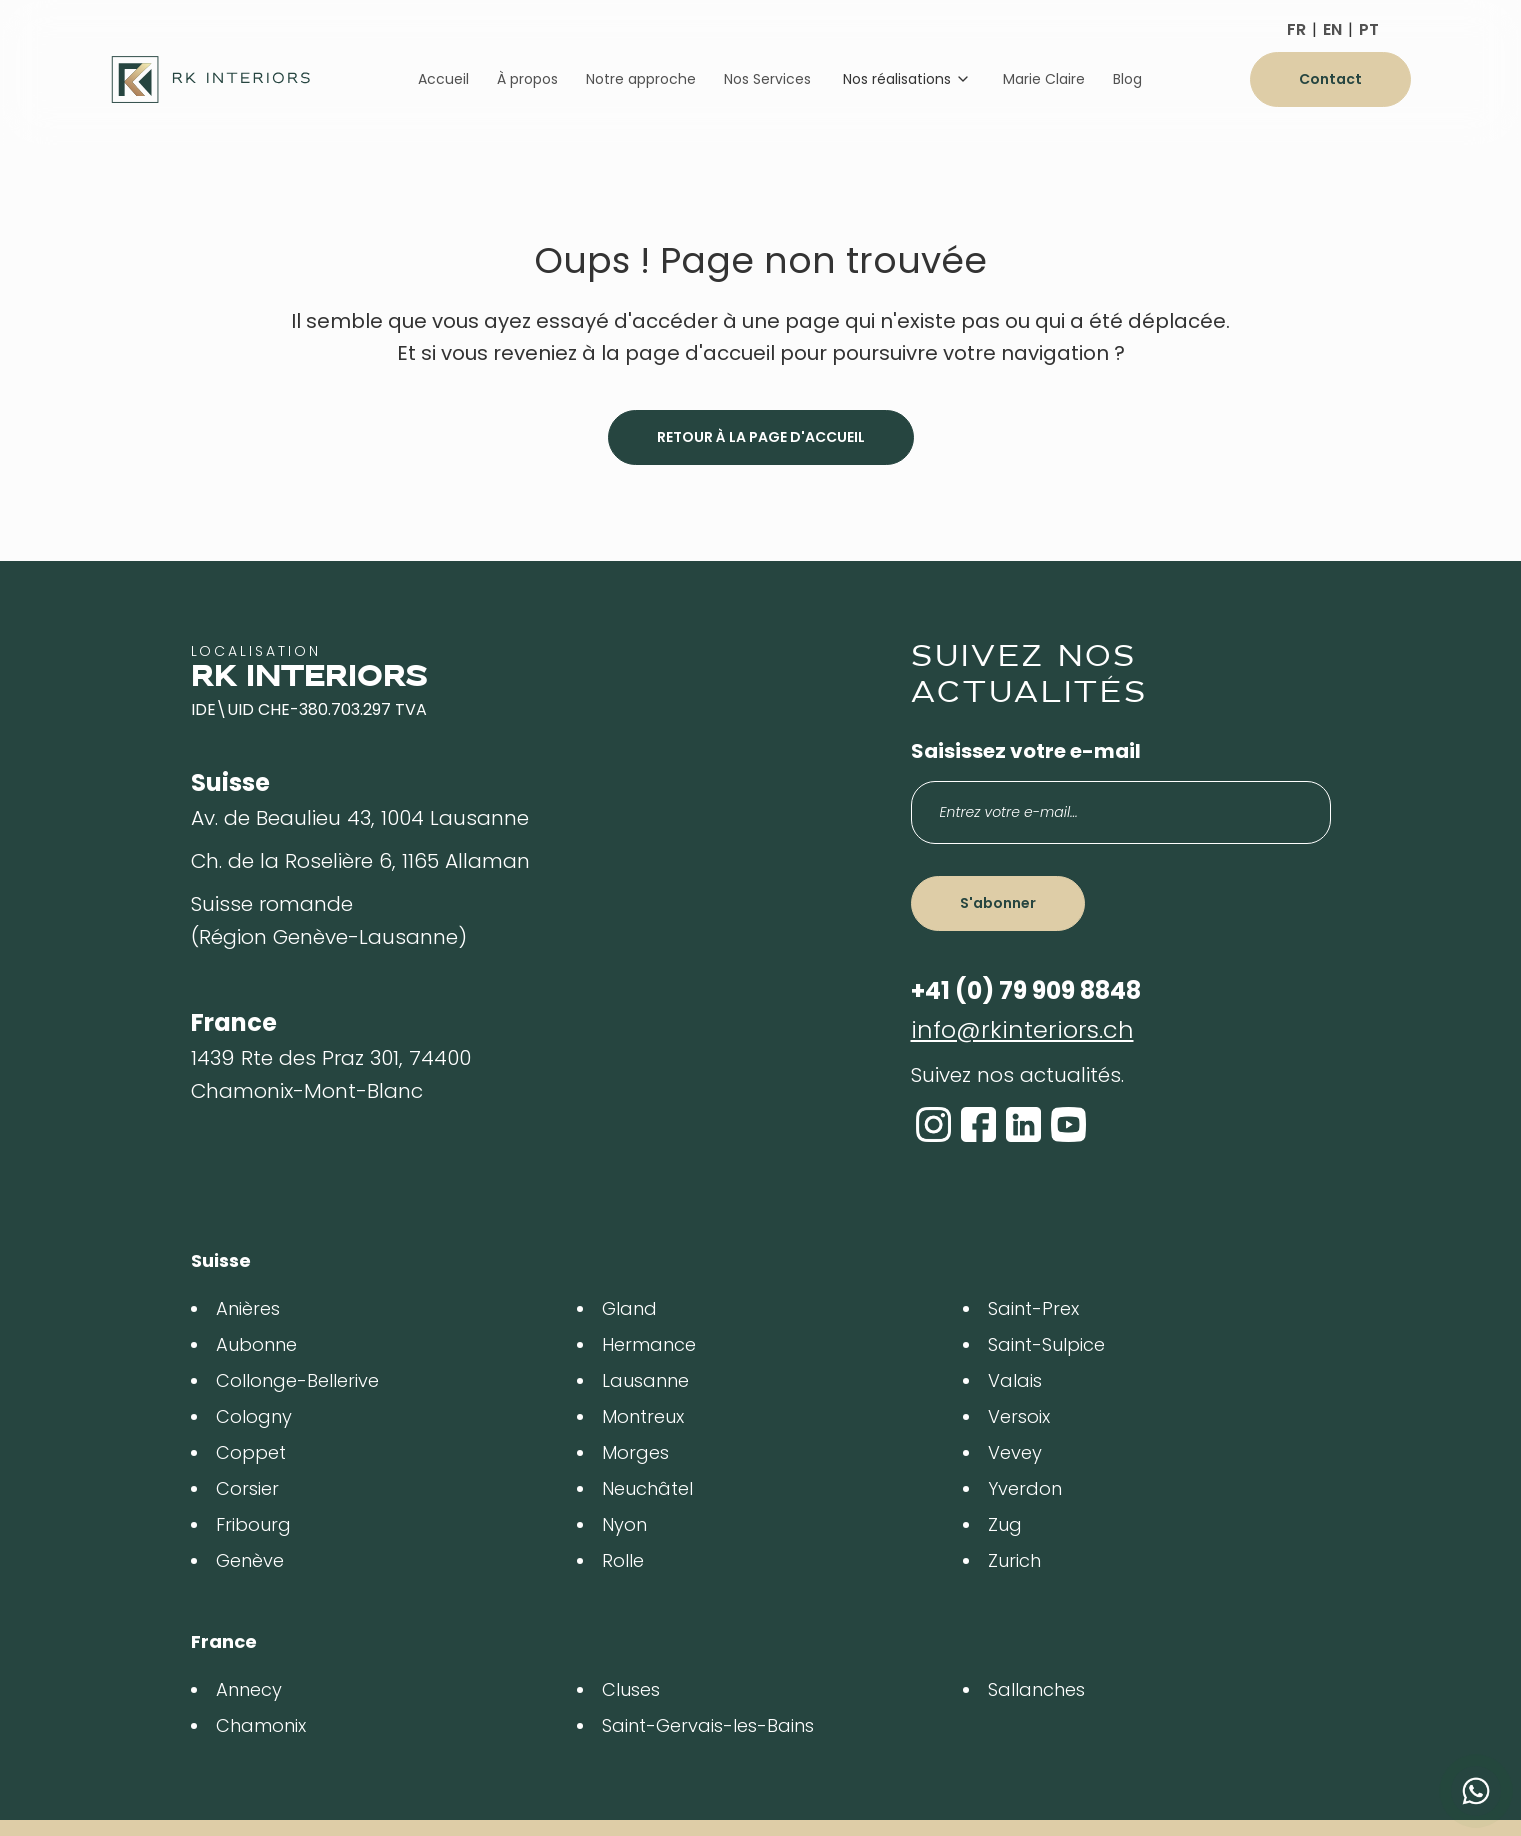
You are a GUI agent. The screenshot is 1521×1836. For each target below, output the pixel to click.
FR (1296, 29)
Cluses (631, 1689)
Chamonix (261, 1725)
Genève (250, 1560)
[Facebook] (978, 1124)
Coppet (251, 1452)
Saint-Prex (1033, 1308)
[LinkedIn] (1023, 1124)
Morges (635, 1452)
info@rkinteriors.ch (1022, 1029)
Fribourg (253, 1524)
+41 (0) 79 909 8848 (1026, 990)
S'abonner (998, 903)
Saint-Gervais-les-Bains (708, 1725)
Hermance (649, 1344)
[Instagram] (933, 1124)
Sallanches (1036, 1689)
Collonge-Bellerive (297, 1380)
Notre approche (641, 79)
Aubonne (256, 1344)
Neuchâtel (647, 1488)
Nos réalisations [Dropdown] (907, 79)
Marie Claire (1044, 79)
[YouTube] (1068, 1124)
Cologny (254, 1416)
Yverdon (1025, 1488)
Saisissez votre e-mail (1026, 751)
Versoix (1019, 1416)
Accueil (443, 79)
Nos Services (767, 79)
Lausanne (645, 1380)
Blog (1127, 79)
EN (1332, 29)
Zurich (1014, 1560)
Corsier (247, 1488)
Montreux (643, 1416)
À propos (527, 79)
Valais (1015, 1380)
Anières (248, 1308)
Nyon (624, 1524)
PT (1369, 29)
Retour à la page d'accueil (761, 437)
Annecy (249, 1689)
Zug (1005, 1524)
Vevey (1015, 1452)
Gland (629, 1308)
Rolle (623, 1560)
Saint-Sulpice (1046, 1344)
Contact (1330, 79)
